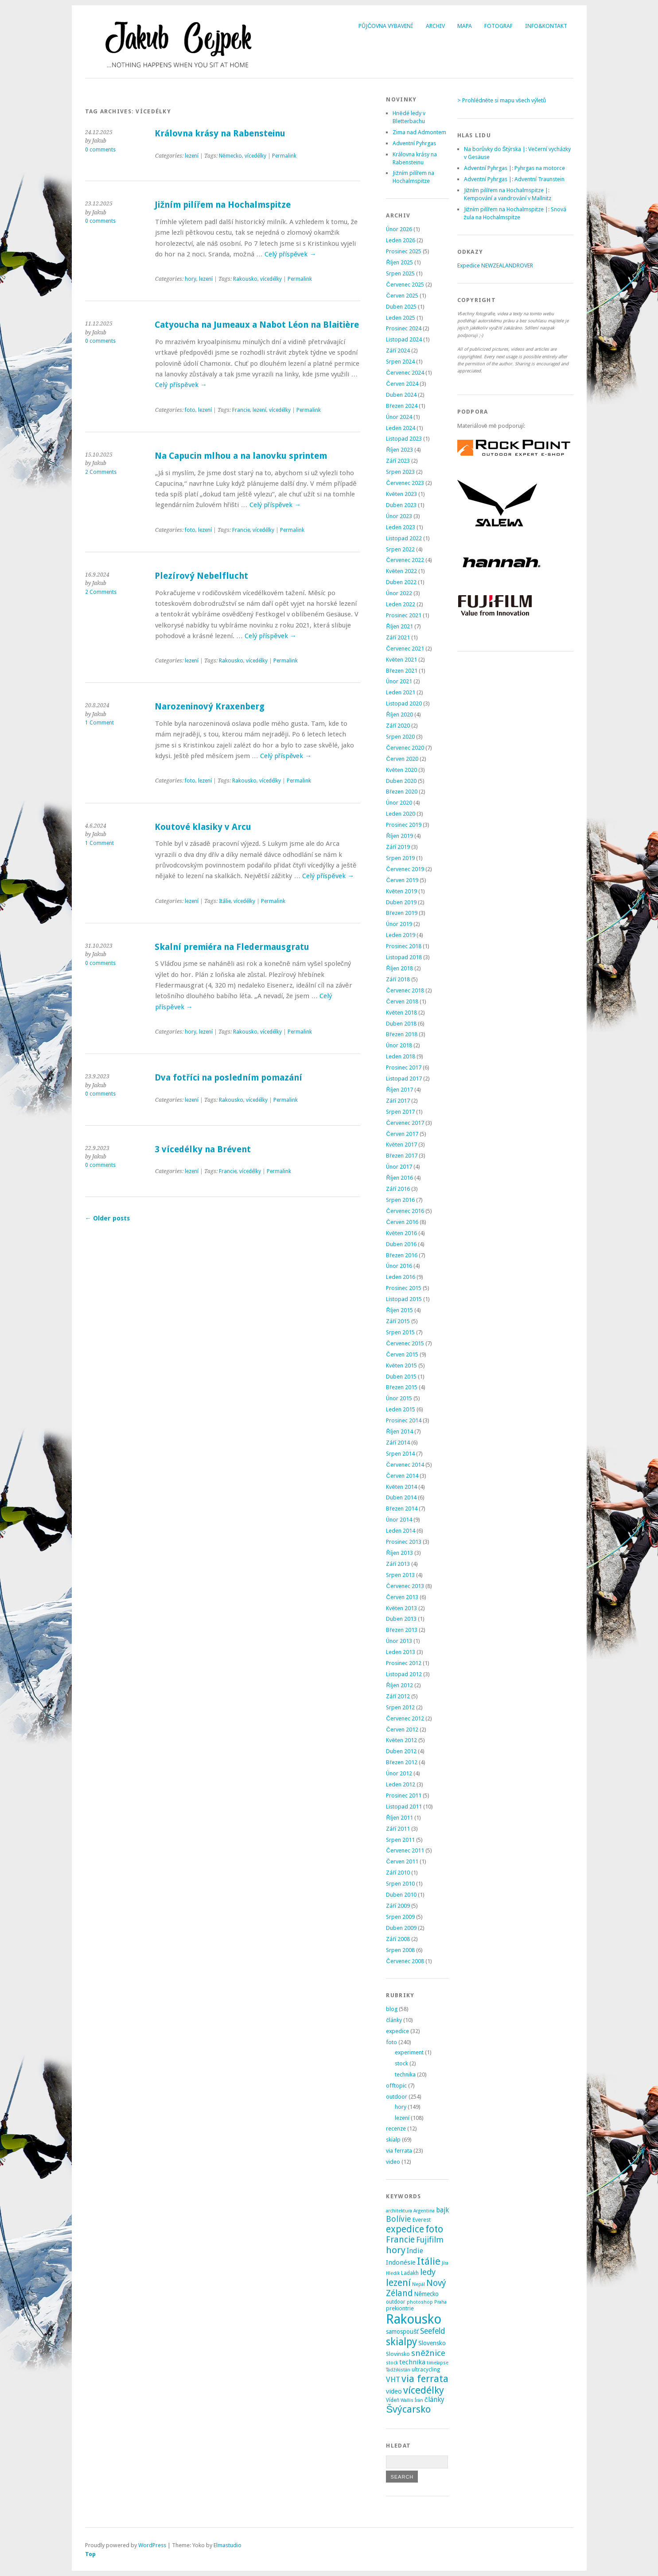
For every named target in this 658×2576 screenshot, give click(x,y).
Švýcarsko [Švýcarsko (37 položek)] (408, 2409)
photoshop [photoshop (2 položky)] (420, 2302)
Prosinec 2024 (403, 328)
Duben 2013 (401, 1618)
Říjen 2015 (399, 1310)
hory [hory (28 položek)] (395, 2250)
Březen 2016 (401, 1255)
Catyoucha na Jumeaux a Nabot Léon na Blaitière (257, 325)
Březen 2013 (401, 1630)
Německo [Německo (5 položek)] (426, 2293)
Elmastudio (227, 2545)
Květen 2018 (401, 1012)
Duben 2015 (401, 1376)
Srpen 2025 (400, 273)
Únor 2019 (399, 924)
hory (190, 279)
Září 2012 (397, 1696)
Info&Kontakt (546, 26)
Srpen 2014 (400, 1453)
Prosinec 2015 (403, 1288)
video (393, 2161)
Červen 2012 (402, 1729)
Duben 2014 (401, 1497)
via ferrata (399, 2150)
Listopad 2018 (404, 957)
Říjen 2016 (399, 1177)
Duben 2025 (401, 306)
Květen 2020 (401, 770)
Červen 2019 (402, 880)
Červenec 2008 (405, 1961)
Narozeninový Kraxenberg (210, 706)
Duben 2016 (401, 1244)
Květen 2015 (401, 1365)
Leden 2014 (400, 1530)
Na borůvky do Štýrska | (495, 149)
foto (190, 410)
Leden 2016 (400, 1277)
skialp (393, 2139)
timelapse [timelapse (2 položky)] (437, 2363)
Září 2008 (397, 1939)
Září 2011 (397, 1828)
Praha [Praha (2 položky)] (440, 2302)
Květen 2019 (401, 891)
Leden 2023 (400, 527)
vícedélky (255, 156)
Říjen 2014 (399, 1431)
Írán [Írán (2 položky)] (419, 2400)
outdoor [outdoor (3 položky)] (395, 2302)
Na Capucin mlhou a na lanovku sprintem (241, 456)
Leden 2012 (400, 1784)
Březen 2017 (401, 1155)
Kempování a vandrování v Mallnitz (507, 198)
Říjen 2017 (399, 1089)
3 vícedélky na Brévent (203, 1149)
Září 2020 (397, 725)
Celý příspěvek (290, 254)
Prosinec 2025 (403, 251)
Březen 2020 (401, 791)
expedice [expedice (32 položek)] (405, 2229)
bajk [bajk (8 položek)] (442, 2210)
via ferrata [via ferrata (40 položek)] (424, 2378)
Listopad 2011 (404, 1806)
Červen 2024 (402, 383)
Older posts (107, 1218)
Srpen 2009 (400, 1917)
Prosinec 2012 (403, 1663)
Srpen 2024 (400, 361)
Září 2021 (397, 637)
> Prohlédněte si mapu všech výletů (501, 100)
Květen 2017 (401, 1144)
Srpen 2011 (400, 1839)
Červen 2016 (402, 1222)
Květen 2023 (401, 494)
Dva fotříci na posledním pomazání (228, 1078)
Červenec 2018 (405, 990)
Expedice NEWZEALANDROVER (495, 265)
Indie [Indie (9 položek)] (415, 2251)
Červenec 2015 (405, 1343)
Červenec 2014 (405, 1464)
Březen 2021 (401, 670)
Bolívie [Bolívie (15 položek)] (398, 2218)
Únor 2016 (399, 1266)
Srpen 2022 (400, 549)
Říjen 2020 (399, 714)
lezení (192, 156)
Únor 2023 (399, 516)
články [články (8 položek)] (434, 2400)
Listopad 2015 (404, 1299)
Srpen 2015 (400, 1332)
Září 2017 (397, 1100)
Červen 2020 (402, 758)
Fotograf (498, 26)
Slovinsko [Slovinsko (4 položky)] (398, 2354)
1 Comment (99, 723)
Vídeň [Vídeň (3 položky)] (392, 2400)
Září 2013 (397, 1564)
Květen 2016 (401, 1233)
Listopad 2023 (404, 438)
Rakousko (245, 279)
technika (405, 2074)
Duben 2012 (401, 1751)
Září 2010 (397, 1872)
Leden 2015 (400, 1409)
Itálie (225, 901)
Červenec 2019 (405, 869)
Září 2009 (397, 1905)
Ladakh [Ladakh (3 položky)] (410, 2273)
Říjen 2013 (399, 1552)
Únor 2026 (399, 229)
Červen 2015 (402, 1354)
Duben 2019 (401, 902)
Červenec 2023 (405, 483)
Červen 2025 (402, 295)
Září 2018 (397, 979)
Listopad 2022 (404, 538)
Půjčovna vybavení (385, 26)
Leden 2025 (400, 317)
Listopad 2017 (404, 1078)
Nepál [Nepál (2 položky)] (418, 2284)
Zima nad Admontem (419, 132)
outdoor (396, 2096)
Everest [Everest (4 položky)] (422, 2219)
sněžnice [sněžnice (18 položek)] (428, 2353)
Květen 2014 (401, 1487)
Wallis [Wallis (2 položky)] (407, 2400)
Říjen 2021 (399, 626)
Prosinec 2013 (403, 1541)
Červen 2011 (402, 1861)
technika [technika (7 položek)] (412, 2362)
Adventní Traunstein (539, 179)
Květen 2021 (401, 659)
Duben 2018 (401, 1023)
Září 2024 (397, 350)
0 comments (100, 150)
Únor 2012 (399, 1773)
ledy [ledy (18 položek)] (428, 2272)
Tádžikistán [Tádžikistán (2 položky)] (398, 2370)
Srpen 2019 (400, 858)
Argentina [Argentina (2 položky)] (424, 2211)
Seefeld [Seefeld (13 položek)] (432, 2331)
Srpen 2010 (400, 1883)
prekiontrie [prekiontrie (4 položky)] (400, 2308)
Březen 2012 (401, 1762)
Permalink (284, 156)
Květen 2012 (401, 1740)
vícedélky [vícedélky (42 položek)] (423, 2390)
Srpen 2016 (400, 1200)
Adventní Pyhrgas (414, 143)
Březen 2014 (401, 1508)
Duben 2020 (401, 781)
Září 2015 (397, 1321)
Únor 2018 (399, 1045)
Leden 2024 (400, 428)
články (393, 2020)
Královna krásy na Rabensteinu (220, 133)
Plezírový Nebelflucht (201, 576)
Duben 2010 (401, 1894)
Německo (230, 156)
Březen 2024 (401, 406)
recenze (396, 2128)
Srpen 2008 (400, 1950)
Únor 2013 (399, 1641)
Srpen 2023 (400, 472)
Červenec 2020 (405, 747)
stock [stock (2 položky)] (392, 2363)
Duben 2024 (401, 394)
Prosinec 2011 (403, 1795)
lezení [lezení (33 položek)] (398, 2282)
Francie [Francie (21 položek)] (400, 2240)
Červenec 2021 (405, 648)
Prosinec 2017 (403, 1067)
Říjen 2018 (399, 968)
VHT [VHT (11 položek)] (393, 2379)
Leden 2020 (400, 813)
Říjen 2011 (399, 1817)
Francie (241, 410)
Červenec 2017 (405, 1122)
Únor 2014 (399, 1519)
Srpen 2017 (400, 1111)
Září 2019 (397, 847)
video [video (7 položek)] (394, 2391)
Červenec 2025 (405, 284)
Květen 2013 (401, 1608)
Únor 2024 (399, 417)
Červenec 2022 (405, 560)
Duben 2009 (401, 1928)
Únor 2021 (399, 681)
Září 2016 (397, 1188)
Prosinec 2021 (403, 615)
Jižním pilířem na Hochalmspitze (223, 205)
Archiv (435, 26)
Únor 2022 (399, 593)
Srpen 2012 (400, 1707)
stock (401, 2063)
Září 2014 (397, 1442)
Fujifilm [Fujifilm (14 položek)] (430, 2239)
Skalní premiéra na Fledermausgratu (232, 947)
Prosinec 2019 (403, 824)
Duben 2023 (401, 505)
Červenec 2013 (405, 1586)
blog (391, 2009)
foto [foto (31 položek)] (434, 2229)
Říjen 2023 (399, 449)
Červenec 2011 (405, 1850)
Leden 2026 (400, 240)
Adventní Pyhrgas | (488, 168)
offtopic (396, 2085)
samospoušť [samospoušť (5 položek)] (402, 2331)
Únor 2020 (399, 802)
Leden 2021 (400, 692)
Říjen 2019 (399, 836)
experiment (409, 2052)
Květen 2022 (401, 571)
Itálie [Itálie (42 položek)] (428, 2261)
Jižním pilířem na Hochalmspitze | (506, 190)
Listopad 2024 (404, 339)
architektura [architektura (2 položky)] (399, 2211)
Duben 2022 (401, 582)
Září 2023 (397, 460)
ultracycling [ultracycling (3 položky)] (426, 2370)
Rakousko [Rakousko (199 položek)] (413, 2319)
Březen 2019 (401, 913)
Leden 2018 (400, 1056)
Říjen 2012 (399, 1685)
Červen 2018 (402, 1001)
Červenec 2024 (405, 372)
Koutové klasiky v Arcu (203, 827)
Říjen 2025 (399, 262)
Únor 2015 (399, 1398)
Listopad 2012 (404, 1674)
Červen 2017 (402, 1134)
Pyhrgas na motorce (539, 168)
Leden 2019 (400, 935)
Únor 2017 (399, 1166)
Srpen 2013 (400, 1575)
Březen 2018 (401, 1034)
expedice (397, 2031)
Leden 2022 (400, 604)
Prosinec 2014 (403, 1420)
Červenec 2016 (405, 1211)
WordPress (152, 2545)
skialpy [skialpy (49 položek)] (401, 2342)
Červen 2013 (402, 1597)
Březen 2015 (401, 1387)
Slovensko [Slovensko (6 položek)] (432, 2343)
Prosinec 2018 (403, 946)
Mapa (464, 26)
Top (90, 2554)
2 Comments (101, 472)
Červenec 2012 (405, 1718)
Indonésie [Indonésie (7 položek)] (401, 2262)
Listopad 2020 (404, 703)
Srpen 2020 (400, 736)
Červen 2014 (402, 1475)
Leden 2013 (400, 1652)
